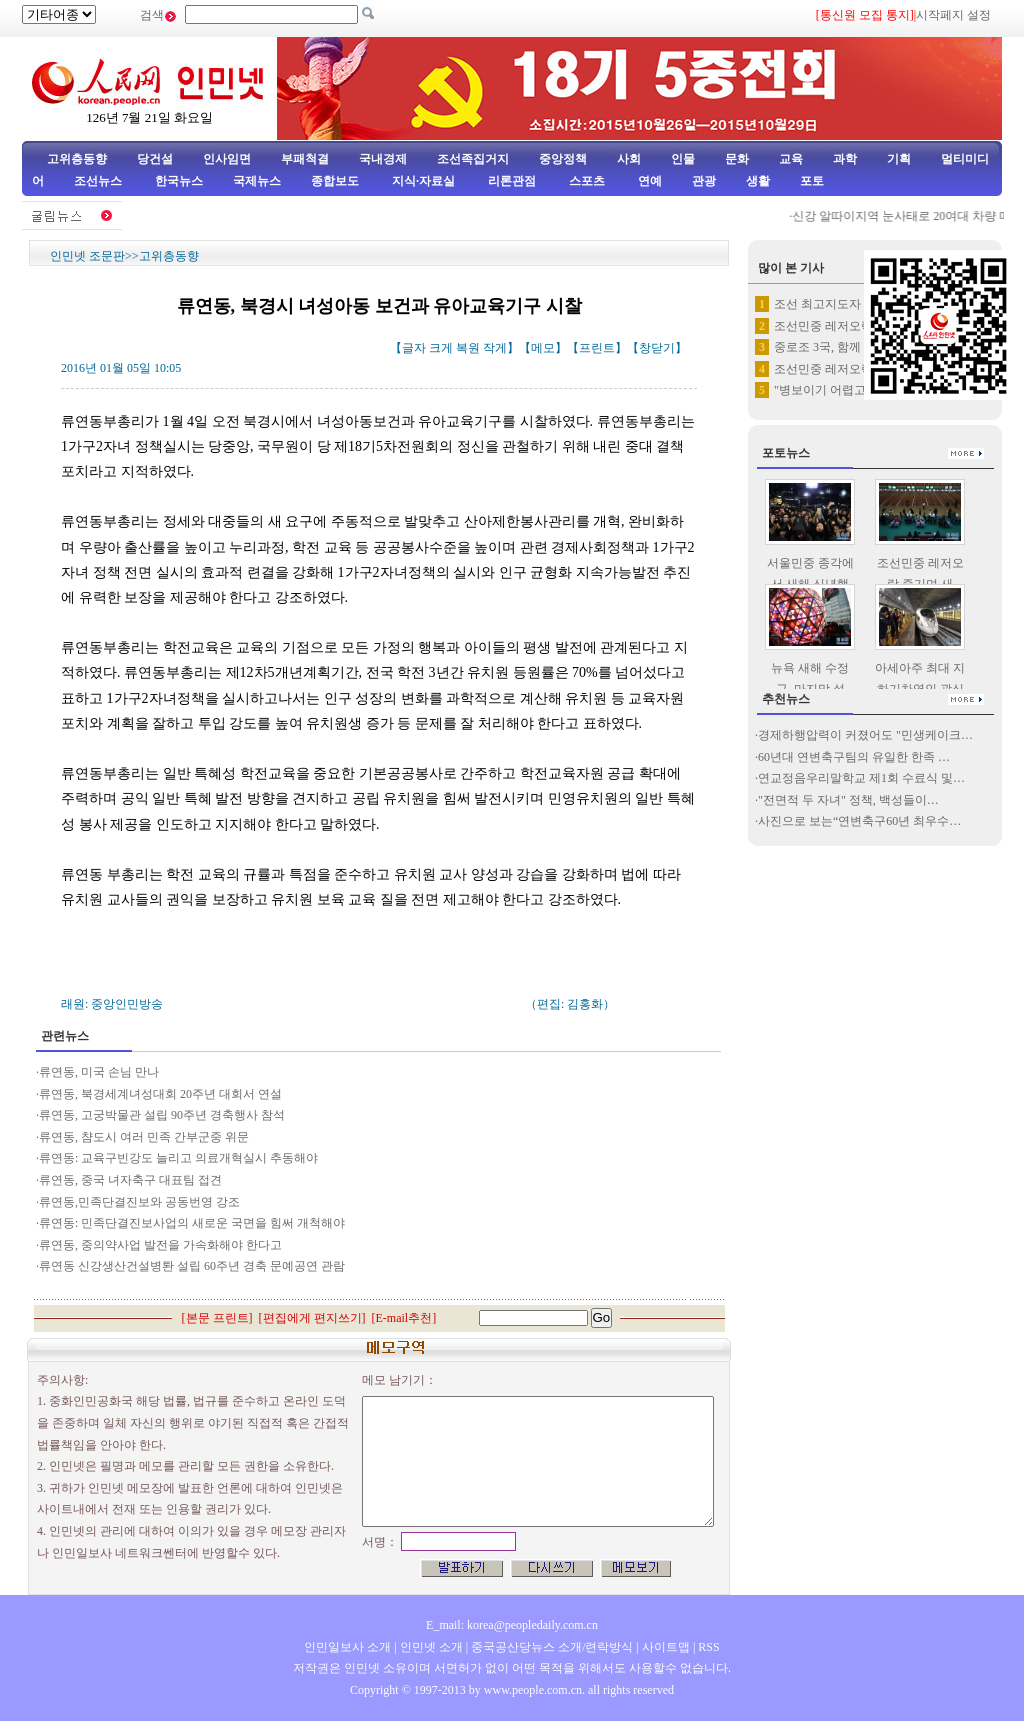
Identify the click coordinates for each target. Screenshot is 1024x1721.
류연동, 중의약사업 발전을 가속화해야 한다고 (160, 1245)
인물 (683, 159)
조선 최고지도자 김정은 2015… (856, 304)
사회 (629, 159)
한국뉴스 (179, 181)
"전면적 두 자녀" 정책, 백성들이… (848, 800)
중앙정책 (563, 159)
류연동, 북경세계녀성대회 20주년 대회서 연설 (162, 1094)
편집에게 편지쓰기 (312, 1318)
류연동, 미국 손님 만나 (99, 1072)
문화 (737, 159)
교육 (791, 159)
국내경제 (383, 159)
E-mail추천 (404, 1318)
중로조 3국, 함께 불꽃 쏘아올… (856, 347)
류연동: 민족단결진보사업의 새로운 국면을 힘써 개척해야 (192, 1223)
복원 (468, 348)
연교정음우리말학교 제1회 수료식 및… (861, 778)
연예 (648, 181)
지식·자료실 (425, 181)
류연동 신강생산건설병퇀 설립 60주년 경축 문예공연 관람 (193, 1266)
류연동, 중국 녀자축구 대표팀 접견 (132, 1180)
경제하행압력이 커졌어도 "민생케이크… (865, 735)
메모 (543, 348)
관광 (704, 181)
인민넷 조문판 (87, 256)
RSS (708, 1647)
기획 (899, 159)
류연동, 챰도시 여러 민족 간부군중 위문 (144, 1137)
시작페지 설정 (953, 15)
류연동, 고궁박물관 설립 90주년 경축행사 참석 (163, 1115)
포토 (812, 181)
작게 (495, 348)
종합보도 (335, 181)
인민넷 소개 (430, 1647)
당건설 (155, 159)
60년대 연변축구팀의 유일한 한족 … (854, 757)
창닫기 (657, 348)
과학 (845, 159)
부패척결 (305, 159)
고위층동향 (77, 159)
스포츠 (585, 181)
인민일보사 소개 (347, 1647)
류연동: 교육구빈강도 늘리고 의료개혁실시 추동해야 (178, 1158)
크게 (441, 348)
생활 (758, 181)
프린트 (597, 348)
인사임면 (227, 159)
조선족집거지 (473, 159)
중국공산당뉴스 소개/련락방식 (552, 1647)
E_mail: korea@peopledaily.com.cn (512, 1625)
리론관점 (512, 181)
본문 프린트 (217, 1318)
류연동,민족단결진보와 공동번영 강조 (141, 1202)
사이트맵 (666, 1647)
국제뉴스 (257, 181)
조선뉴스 (99, 181)
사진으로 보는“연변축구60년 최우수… (859, 821)
